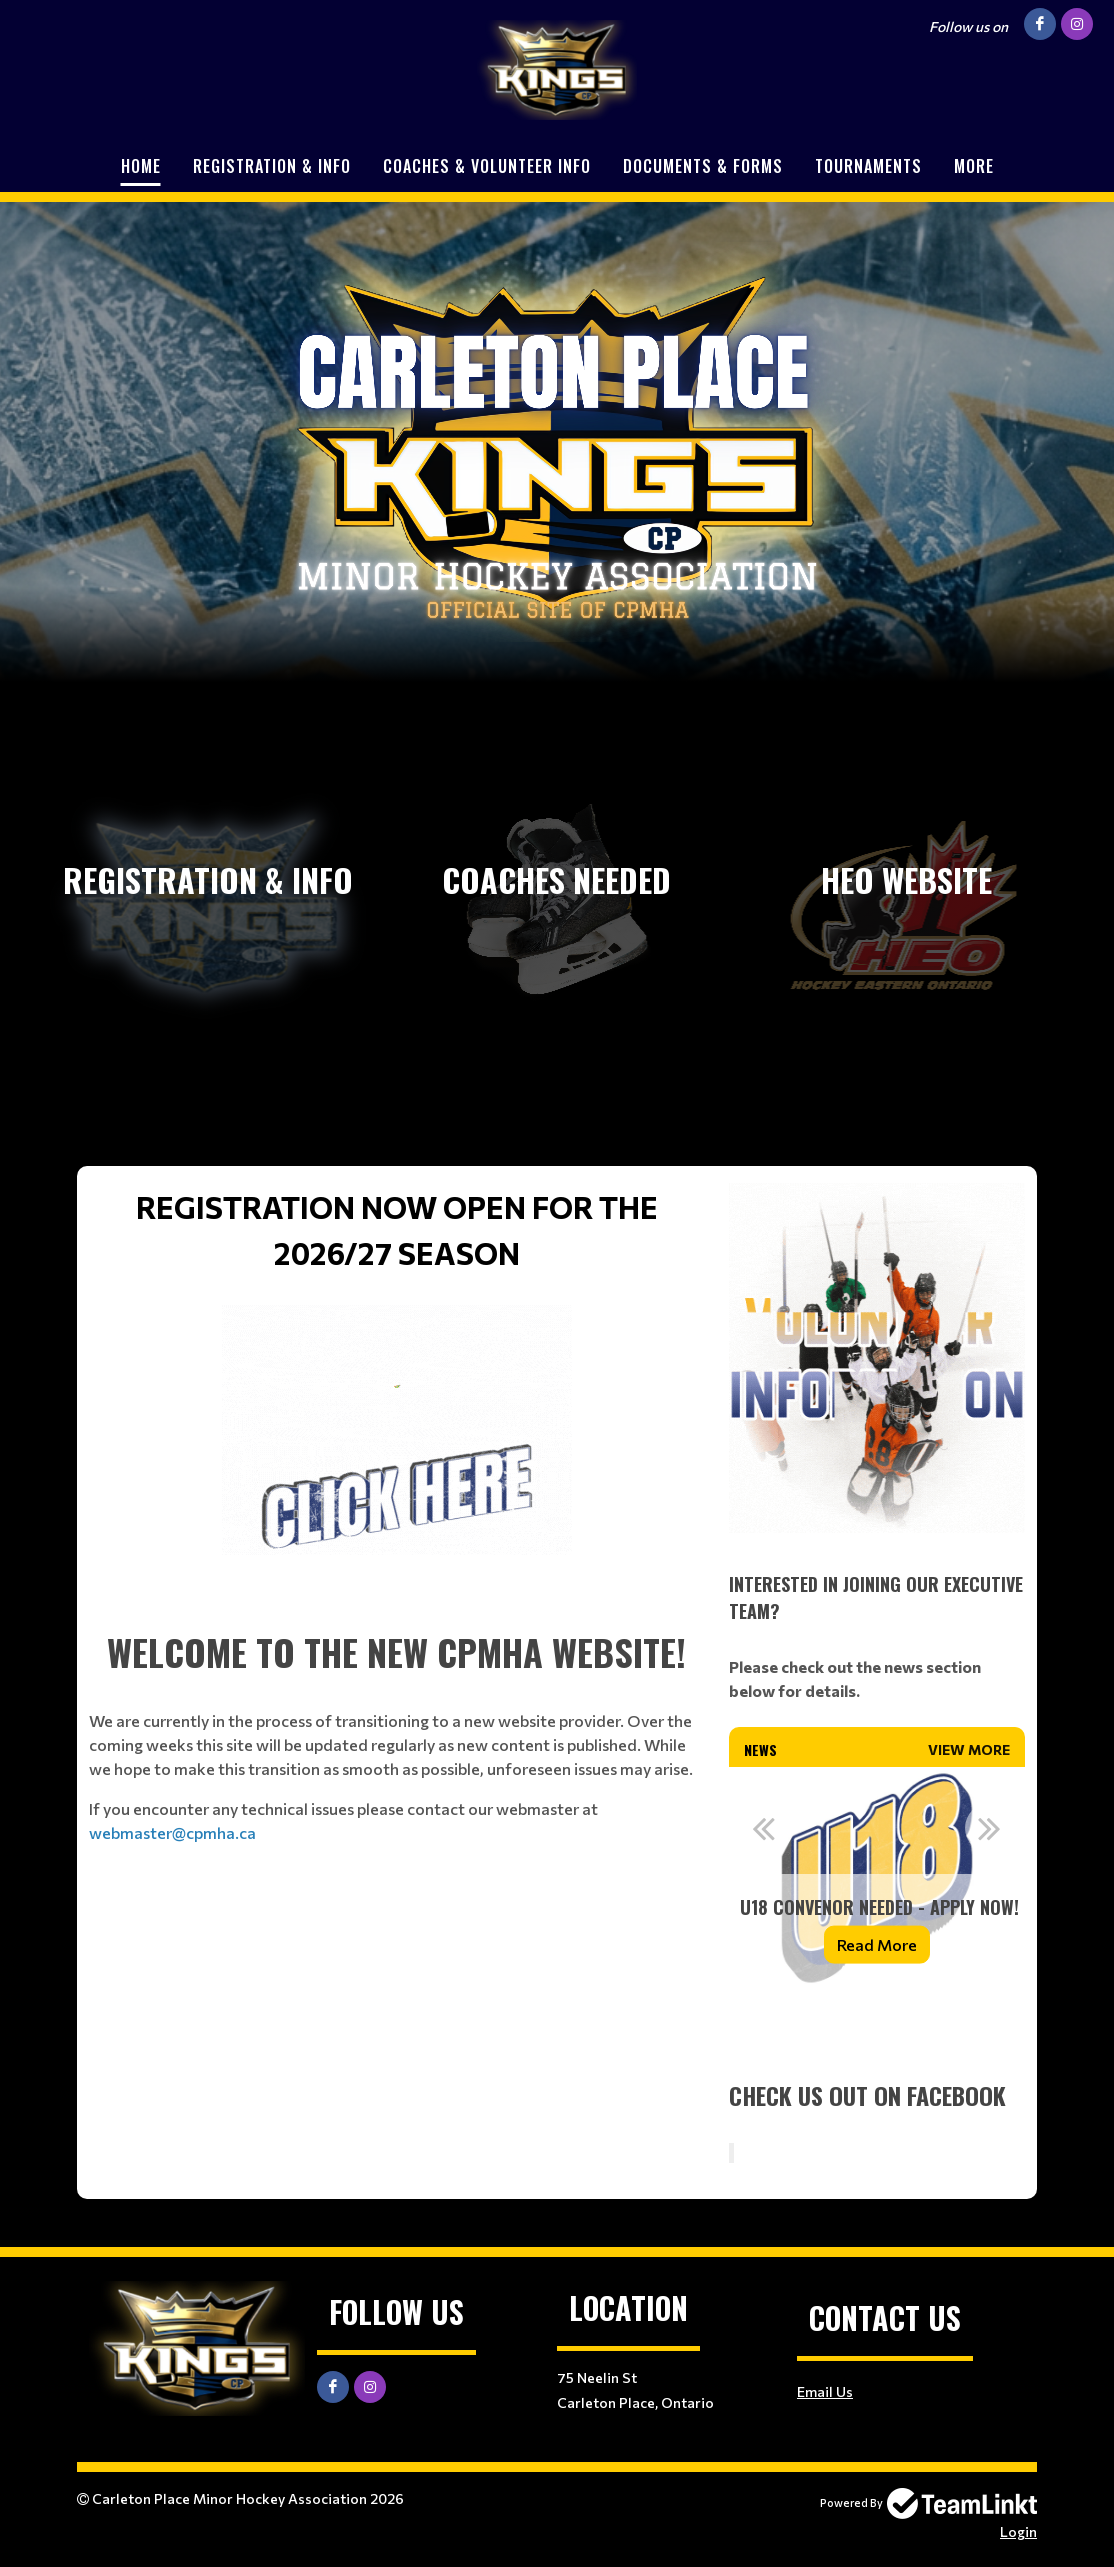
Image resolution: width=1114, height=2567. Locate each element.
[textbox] (397, 1369)
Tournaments (868, 166)
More (974, 166)
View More (969, 1749)
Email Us (825, 2391)
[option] (877, 1878)
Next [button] (990, 1828)
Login (1018, 2531)
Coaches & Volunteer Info (487, 166)
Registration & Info (272, 166)
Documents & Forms (703, 166)
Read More (877, 1944)
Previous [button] (764, 1828)
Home (141, 166)
